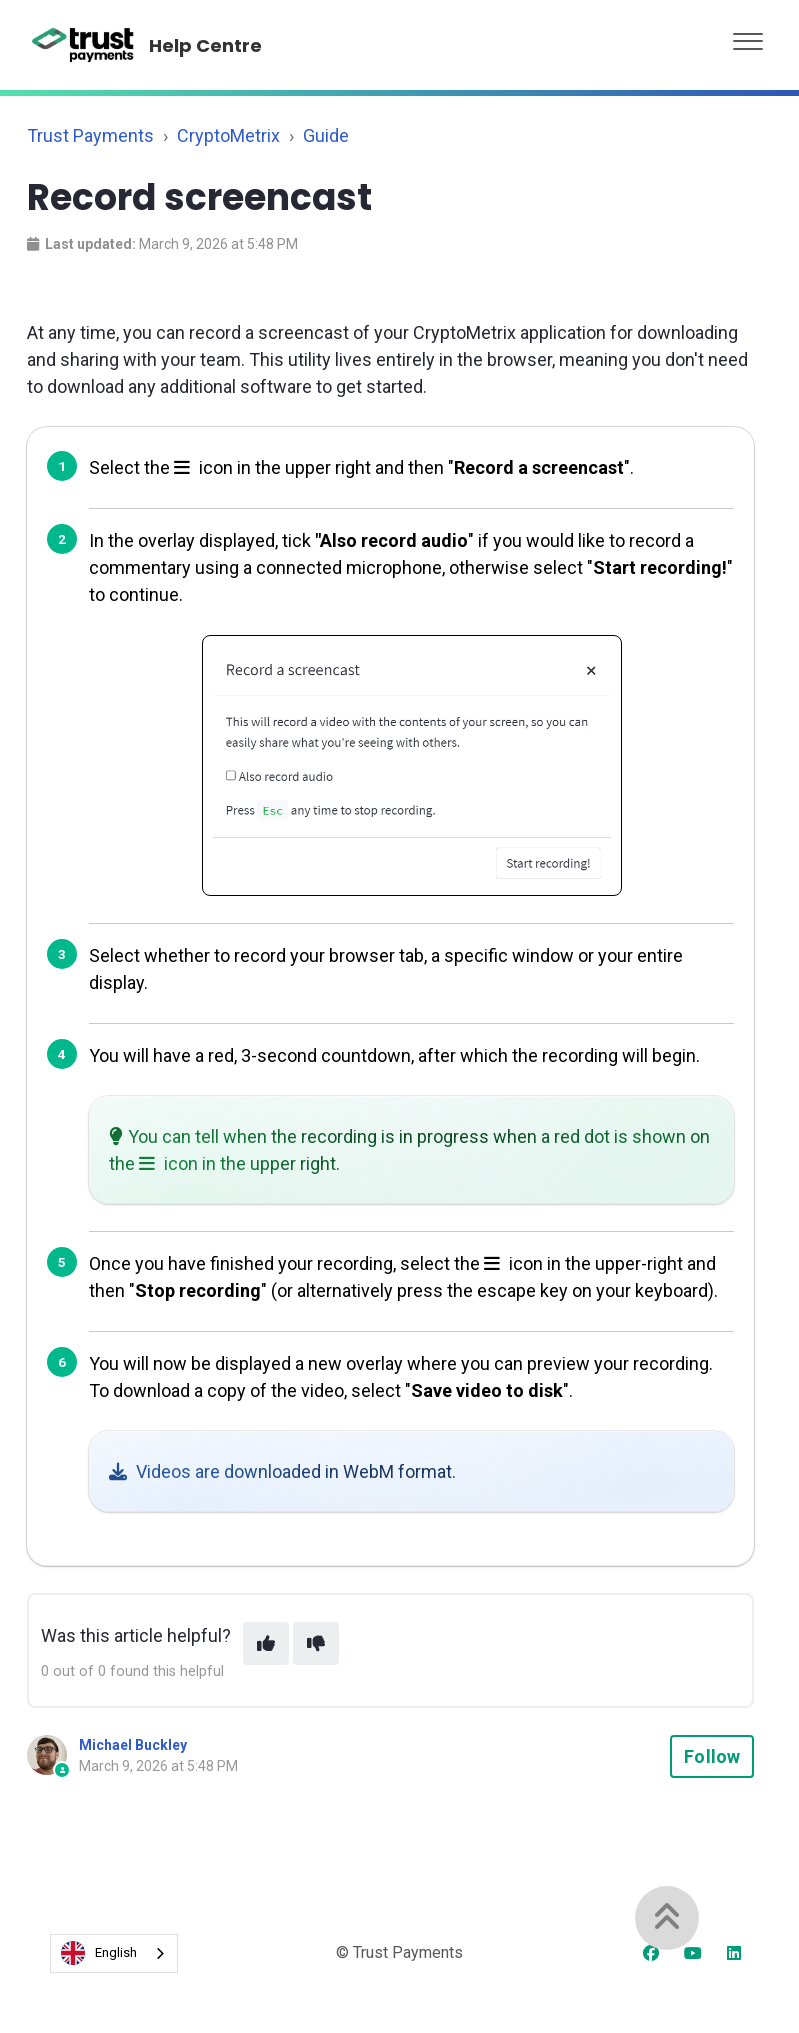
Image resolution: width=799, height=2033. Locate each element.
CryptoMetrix (228, 135)
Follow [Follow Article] (712, 1756)
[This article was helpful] (266, 1643)
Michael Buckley (133, 1745)
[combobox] (114, 1953)
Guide (326, 135)
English (99, 1953)
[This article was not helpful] (316, 1643)
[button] (748, 36)
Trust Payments (90, 135)
